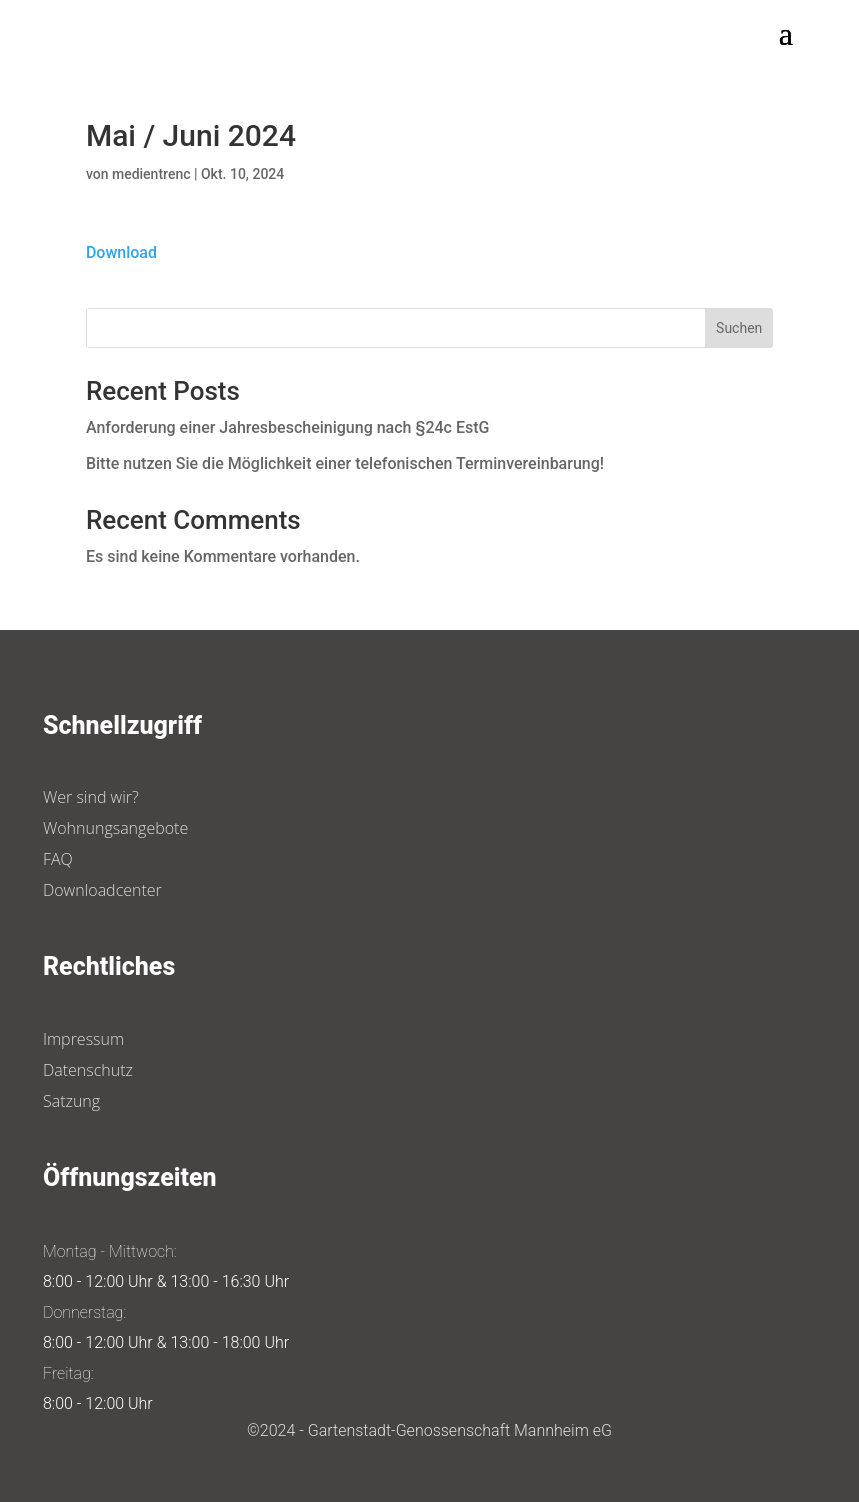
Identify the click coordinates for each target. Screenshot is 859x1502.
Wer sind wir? (91, 797)
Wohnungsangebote (115, 828)
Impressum (83, 1039)
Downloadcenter (102, 890)
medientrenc (151, 174)
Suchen (739, 328)
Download (121, 252)
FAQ (58, 859)
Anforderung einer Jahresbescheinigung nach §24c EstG (288, 427)
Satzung (71, 1101)
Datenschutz (88, 1070)
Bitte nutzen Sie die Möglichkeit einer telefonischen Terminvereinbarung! (345, 463)
